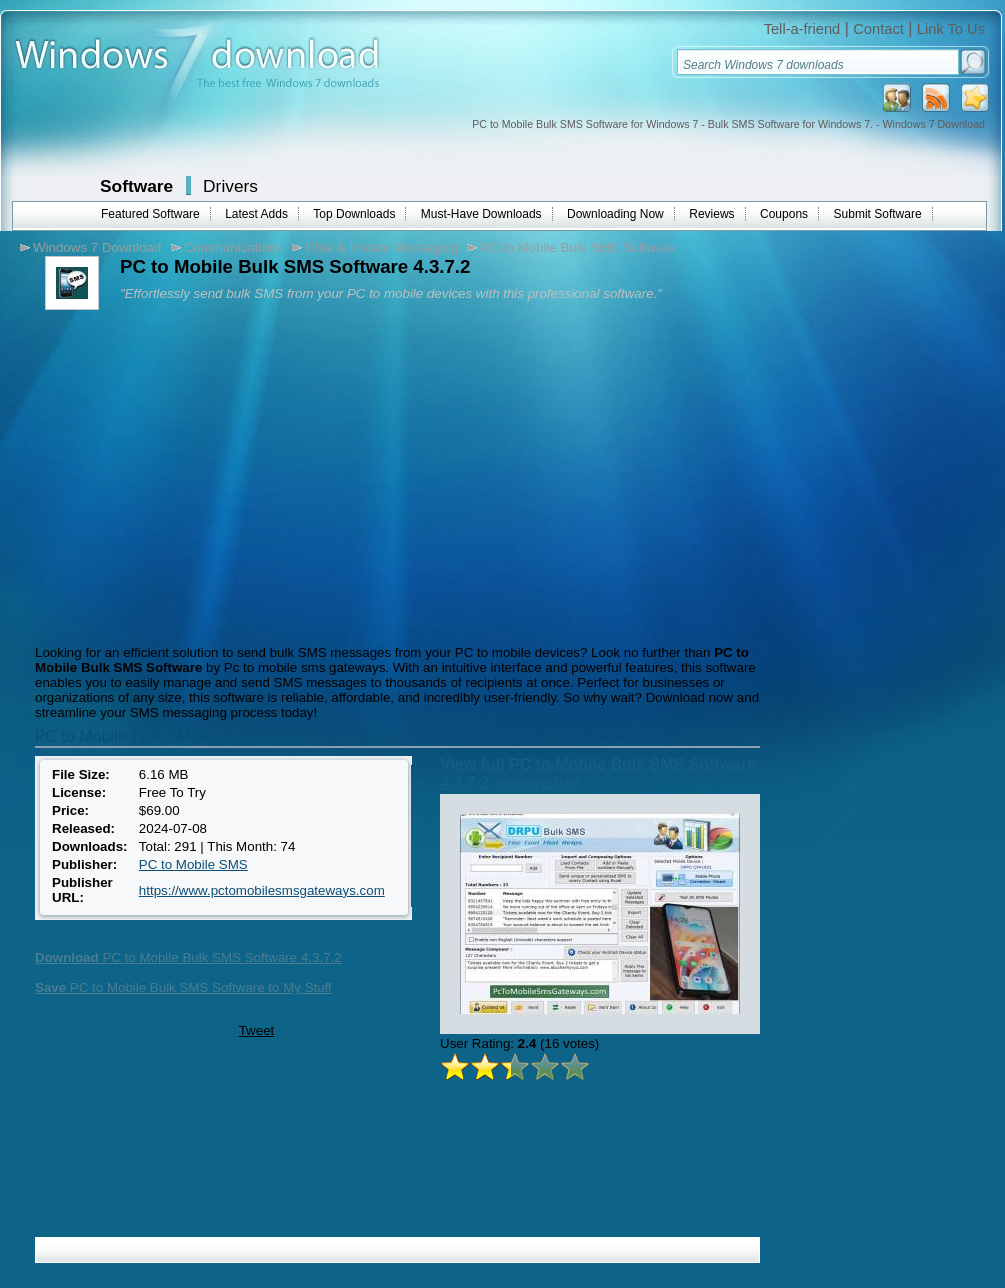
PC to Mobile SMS (193, 864)
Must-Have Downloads (481, 214)
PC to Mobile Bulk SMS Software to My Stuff (183, 987)
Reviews (711, 214)
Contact (878, 29)
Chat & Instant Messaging (381, 247)
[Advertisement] (198, 475)
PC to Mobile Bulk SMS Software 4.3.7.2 (188, 957)
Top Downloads (354, 214)
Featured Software (150, 214)
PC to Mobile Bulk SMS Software (577, 247)
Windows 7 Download (97, 247)
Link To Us (951, 29)
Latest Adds (256, 214)
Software (136, 186)
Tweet (257, 1030)
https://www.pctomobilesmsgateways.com (262, 890)
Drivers (230, 186)
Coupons (784, 214)
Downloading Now (615, 214)
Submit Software (878, 214)
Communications (233, 247)
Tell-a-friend (802, 29)
